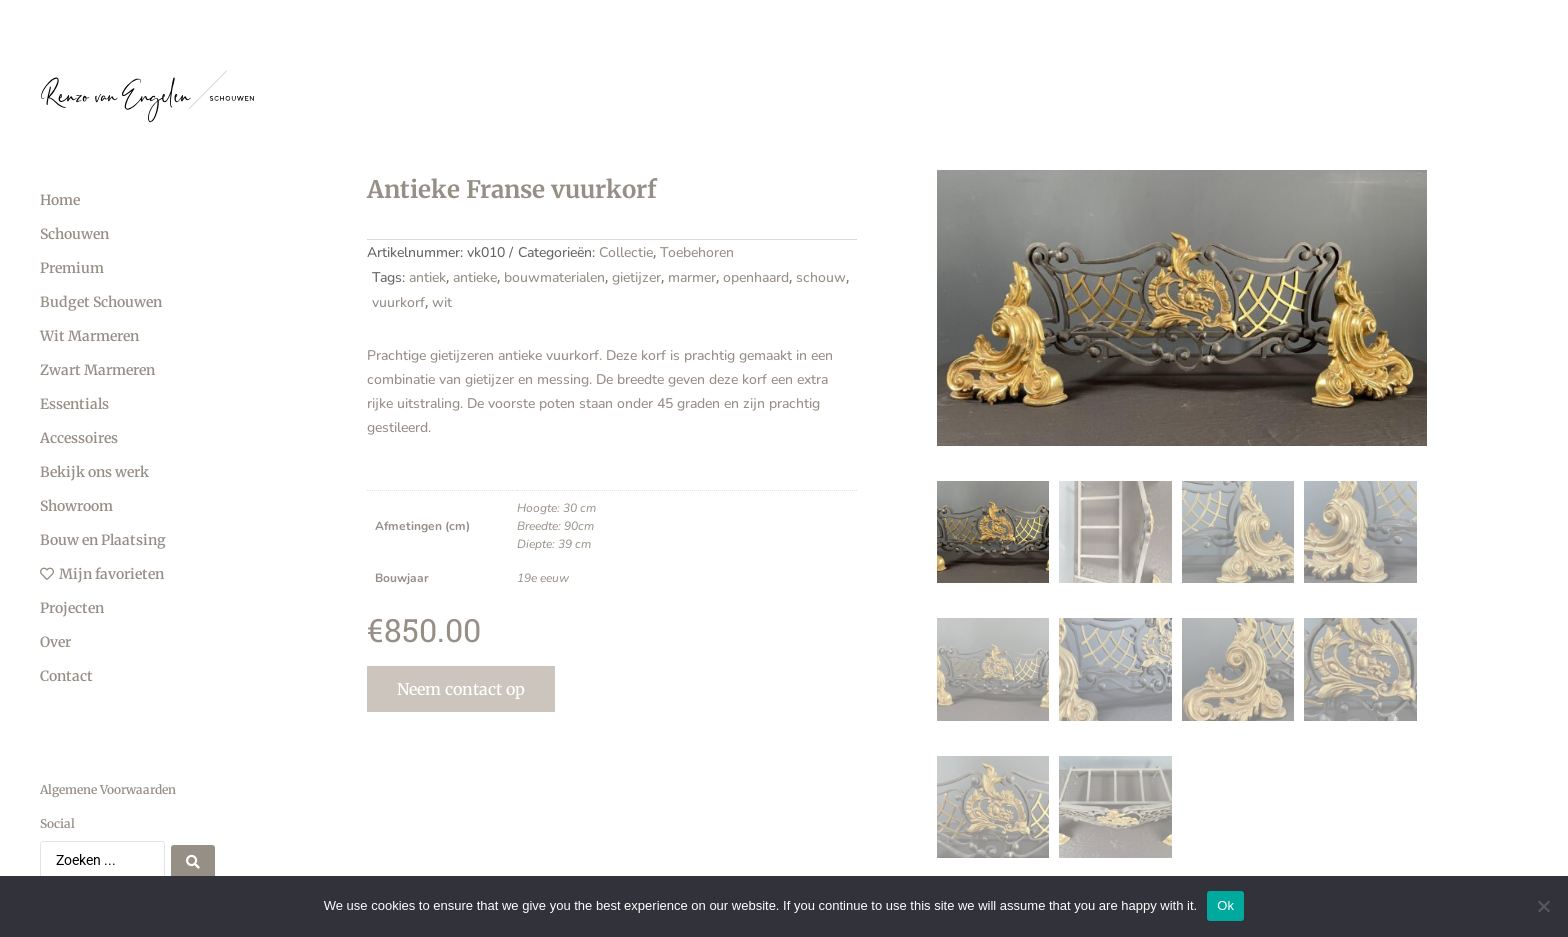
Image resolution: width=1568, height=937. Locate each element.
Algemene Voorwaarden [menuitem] (108, 789)
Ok (1225, 905)
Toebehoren (697, 252)
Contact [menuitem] (66, 676)
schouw (821, 277)
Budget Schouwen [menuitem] (101, 302)
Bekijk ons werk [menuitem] (94, 472)
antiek (427, 277)
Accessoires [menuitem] (79, 438)
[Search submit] (193, 860)
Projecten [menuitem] (72, 608)
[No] (1543, 906)
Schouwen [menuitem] (74, 234)
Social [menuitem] (57, 823)
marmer (692, 277)
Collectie (626, 252)
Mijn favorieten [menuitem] (102, 574)
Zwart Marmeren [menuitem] (97, 370)
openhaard (756, 277)
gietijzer (636, 277)
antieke (475, 277)
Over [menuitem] (55, 642)
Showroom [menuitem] (76, 506)
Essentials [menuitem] (74, 404)
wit (442, 302)
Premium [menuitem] (72, 268)
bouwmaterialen (554, 277)
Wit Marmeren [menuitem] (89, 336)
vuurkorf (398, 302)
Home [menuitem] (60, 200)
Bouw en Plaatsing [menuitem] (103, 540)
